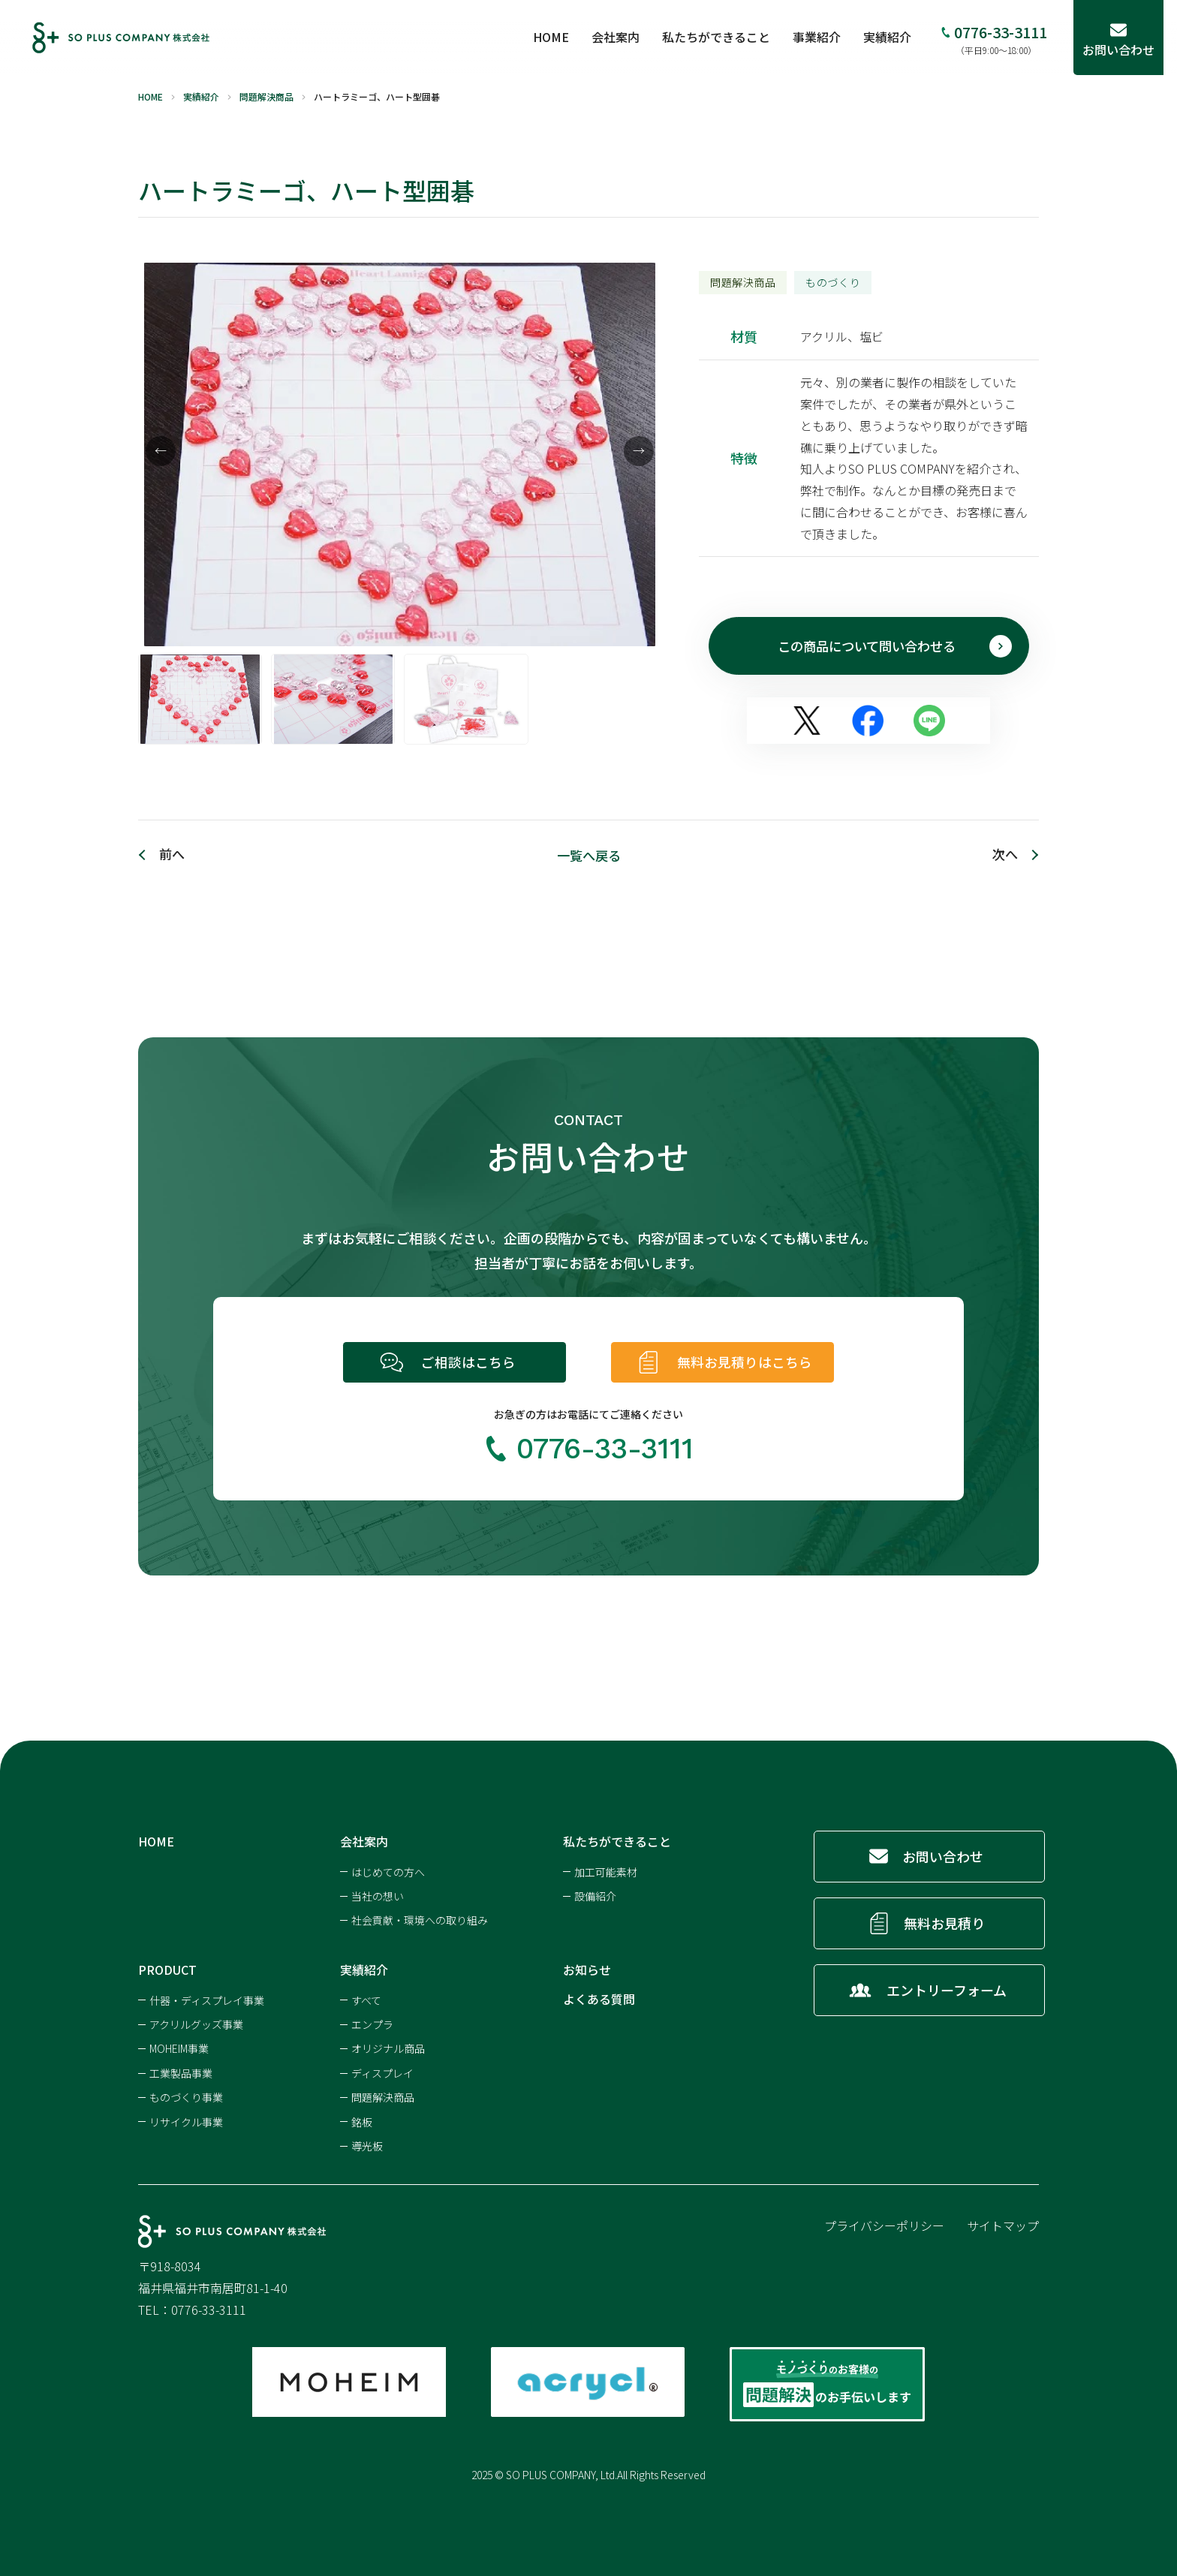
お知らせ (587, 1967)
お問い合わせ (944, 1854)
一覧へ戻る (588, 855)
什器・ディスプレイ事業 (206, 1998)
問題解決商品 (382, 2094)
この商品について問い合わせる (892, 646)
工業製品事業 (180, 2070)
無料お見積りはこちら (750, 1361)
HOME (564, 37)
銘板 (361, 2119)
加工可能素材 (605, 1869)
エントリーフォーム (946, 1987)
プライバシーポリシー (884, 2223)
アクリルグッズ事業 (196, 2022)
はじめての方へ (388, 1869)
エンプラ (372, 2022)
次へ (1004, 855)
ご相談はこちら (467, 1361)
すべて (366, 1998)
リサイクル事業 (186, 2119)
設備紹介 (595, 1893)
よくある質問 (599, 1997)
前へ (172, 855)
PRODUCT (167, 1967)
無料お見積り (945, 1920)
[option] (399, 455)
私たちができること (730, 37)
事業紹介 (830, 37)
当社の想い (377, 1893)
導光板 (367, 2143)
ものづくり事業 (186, 2094)
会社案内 (629, 37)
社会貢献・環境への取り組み (419, 1918)
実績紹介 (901, 37)
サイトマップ (1003, 2223)
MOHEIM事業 (179, 2046)
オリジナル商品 (388, 2046)
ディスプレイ (382, 2070)
